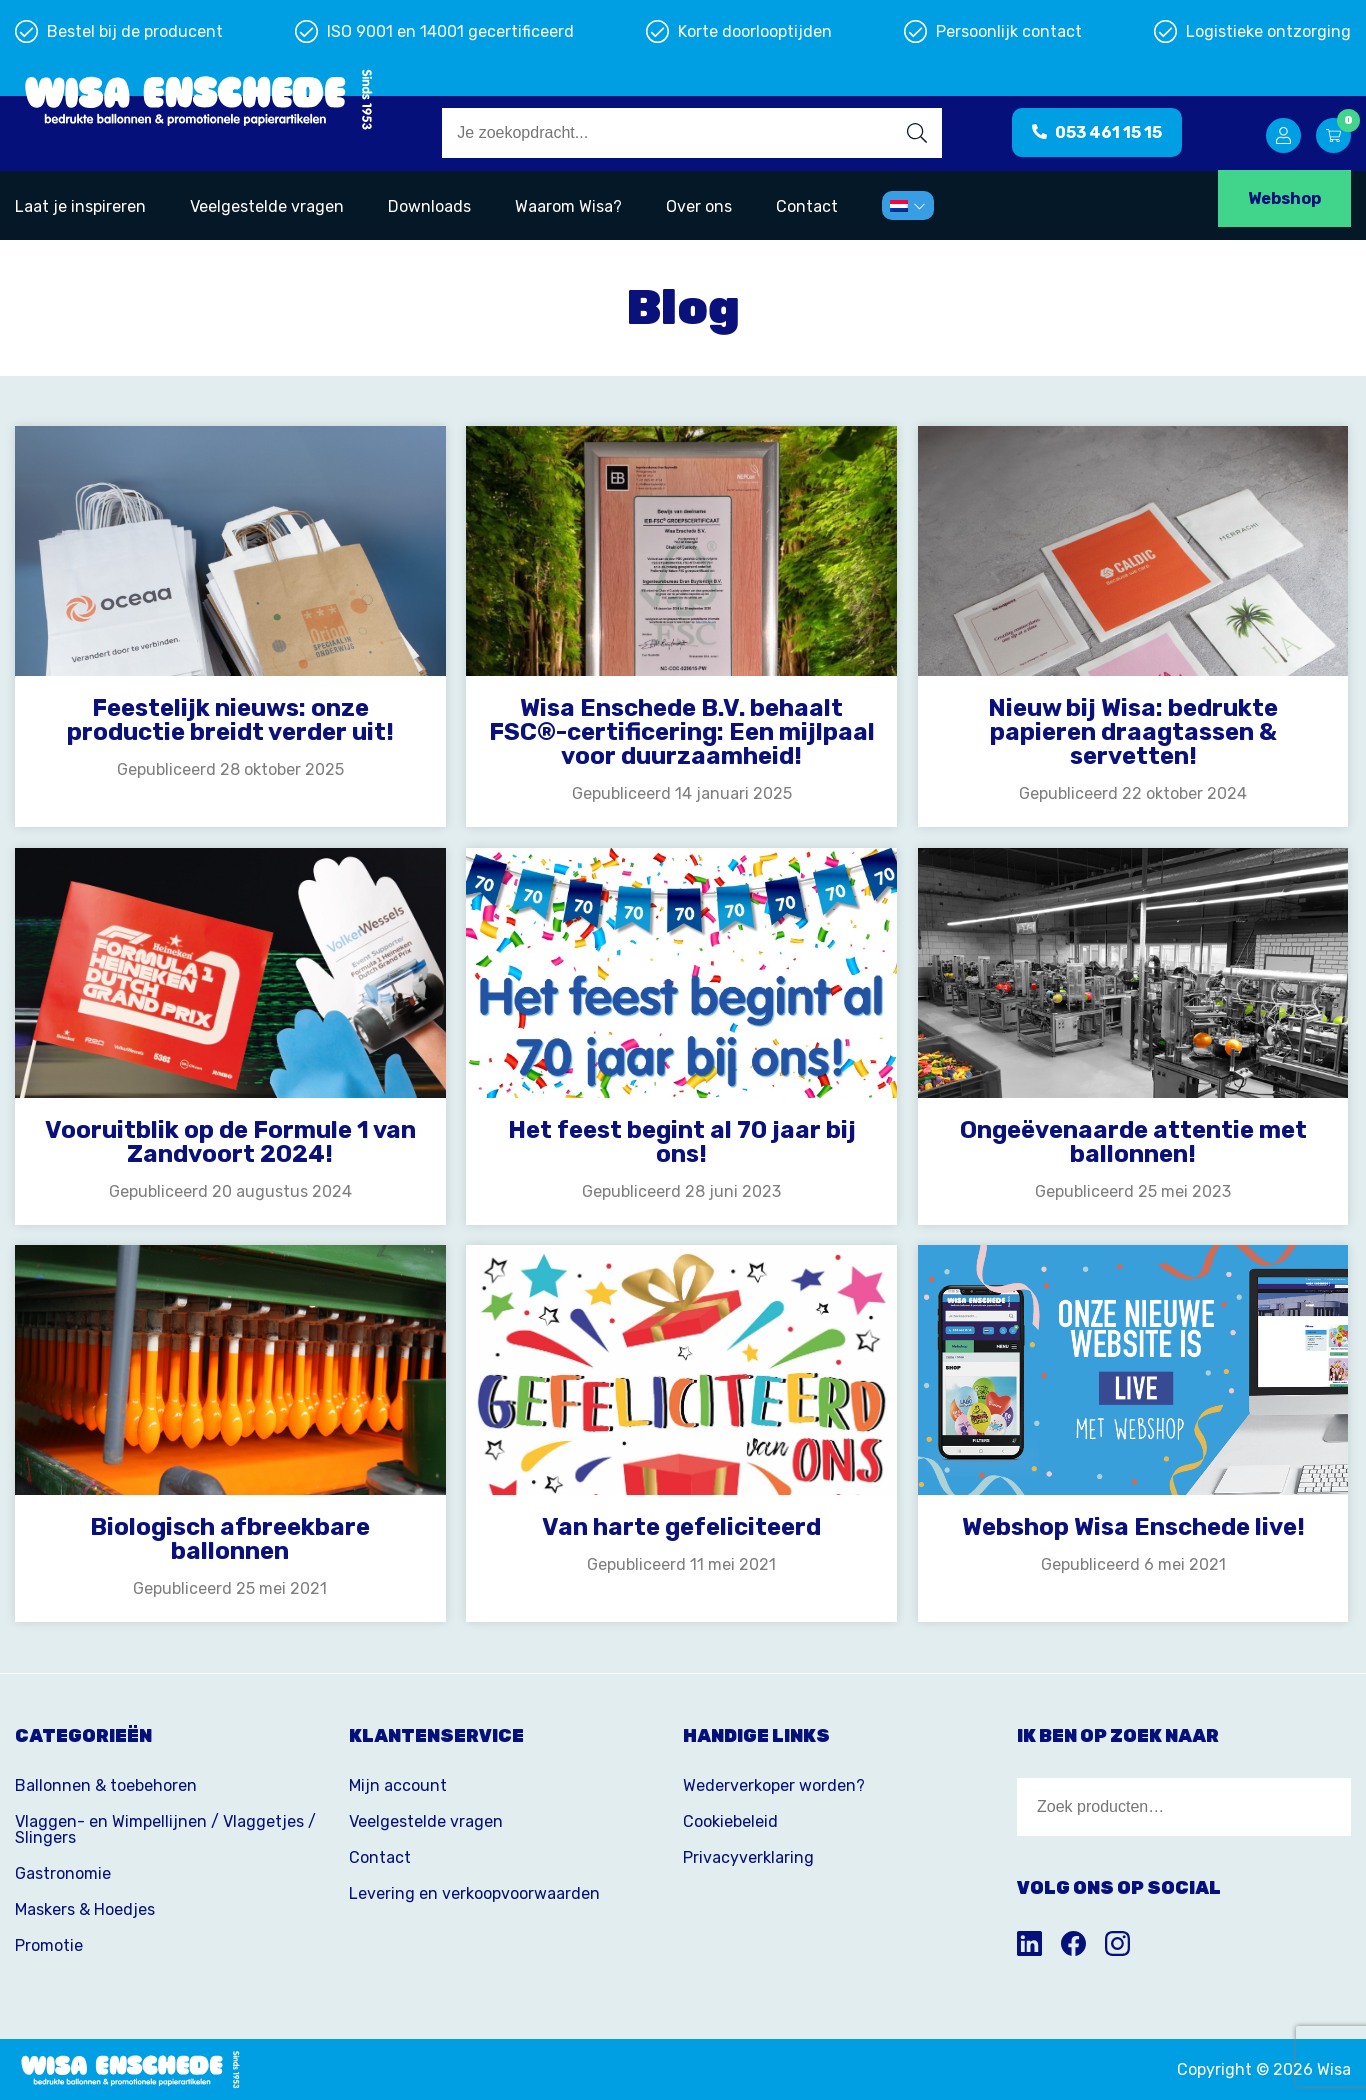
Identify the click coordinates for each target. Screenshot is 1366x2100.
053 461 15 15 (1097, 132)
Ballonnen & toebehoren (106, 1785)
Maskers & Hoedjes (85, 1909)
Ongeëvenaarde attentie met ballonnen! (1133, 1142)
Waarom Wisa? (568, 206)
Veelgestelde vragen (267, 206)
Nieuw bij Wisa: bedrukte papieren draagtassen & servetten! (1133, 732)
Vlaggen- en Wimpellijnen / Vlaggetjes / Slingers (165, 1829)
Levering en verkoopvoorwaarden (474, 1893)
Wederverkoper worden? (774, 1785)
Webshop (1284, 198)
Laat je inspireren (80, 206)
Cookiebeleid (730, 1821)
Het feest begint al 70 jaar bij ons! (682, 1142)
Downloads (429, 206)
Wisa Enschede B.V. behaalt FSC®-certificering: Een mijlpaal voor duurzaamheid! (682, 732)
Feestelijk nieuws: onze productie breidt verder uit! (230, 720)
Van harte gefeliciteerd (681, 1527)
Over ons (699, 206)
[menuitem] (908, 205)
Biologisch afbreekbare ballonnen (230, 1539)
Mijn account (398, 1785)
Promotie (49, 1945)
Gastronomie (63, 1873)
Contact (807, 206)
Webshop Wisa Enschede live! (1133, 1527)
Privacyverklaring (748, 1857)
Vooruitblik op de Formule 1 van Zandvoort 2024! (230, 1142)
